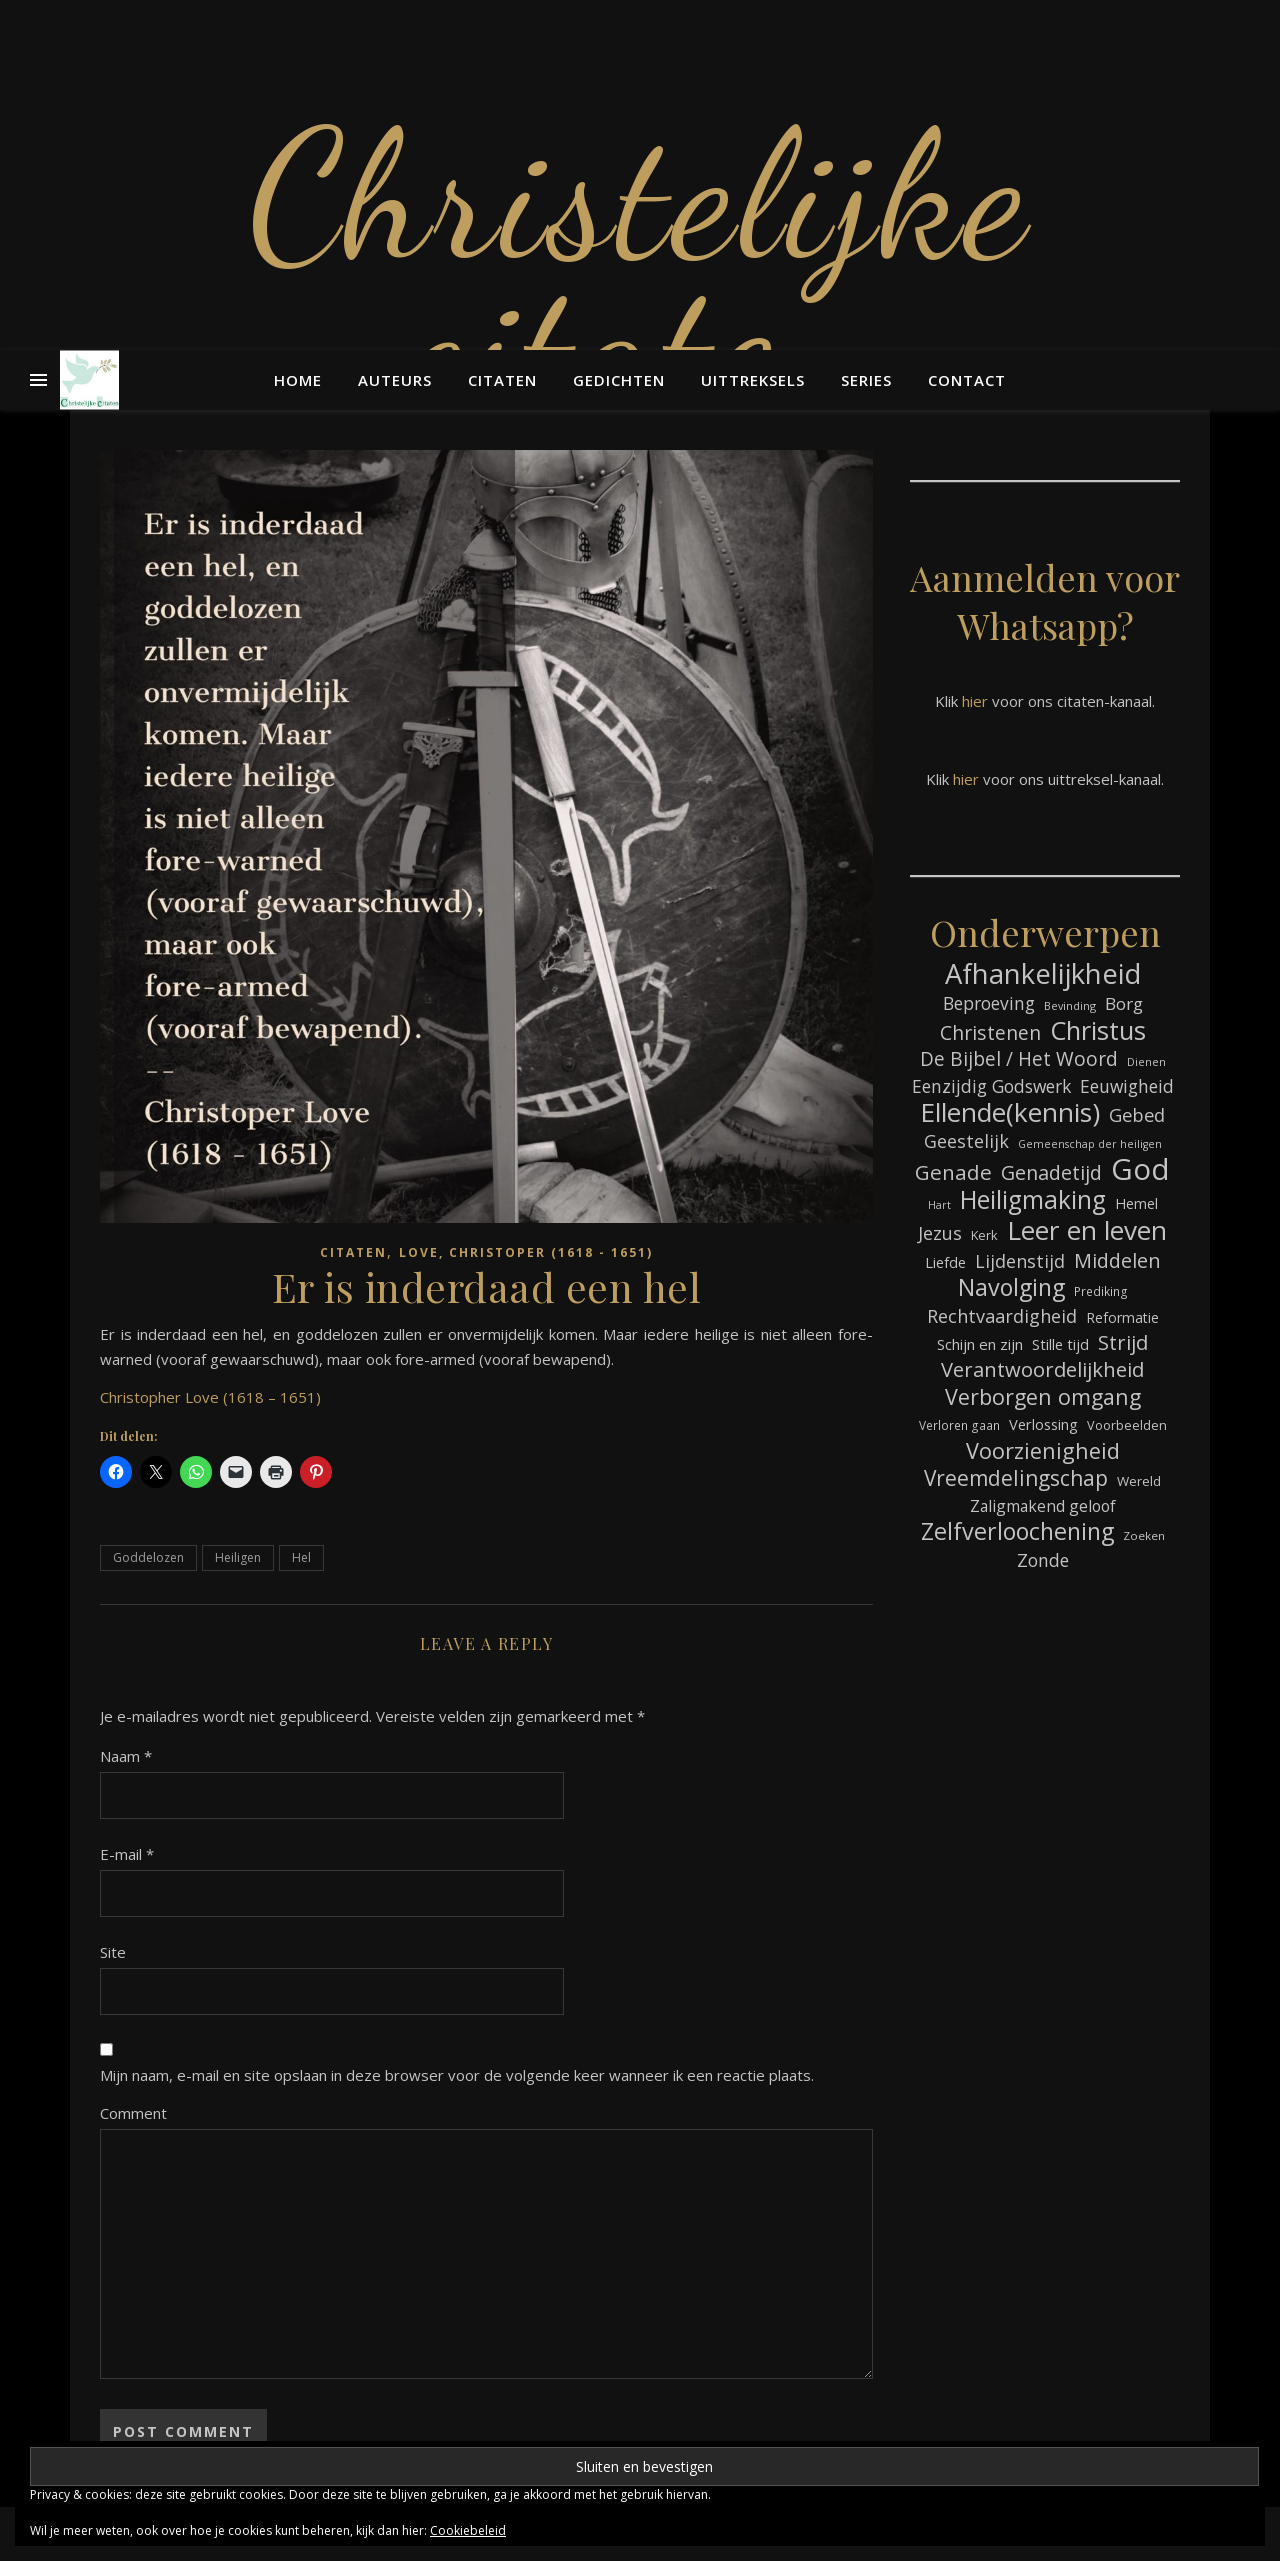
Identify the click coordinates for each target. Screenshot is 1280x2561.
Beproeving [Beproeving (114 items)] (989, 1003)
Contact (967, 380)
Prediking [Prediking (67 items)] (1101, 1291)
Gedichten (619, 380)
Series (866, 380)
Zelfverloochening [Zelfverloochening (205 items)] (1017, 1531)
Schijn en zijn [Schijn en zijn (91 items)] (980, 1344)
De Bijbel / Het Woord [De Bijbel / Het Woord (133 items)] (1019, 1059)
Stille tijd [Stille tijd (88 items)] (1060, 1344)
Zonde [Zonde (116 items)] (1043, 1560)
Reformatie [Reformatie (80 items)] (1122, 1317)
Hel (301, 1557)
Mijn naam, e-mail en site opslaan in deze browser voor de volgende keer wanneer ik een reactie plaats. (457, 2075)
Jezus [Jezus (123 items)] (940, 1233)
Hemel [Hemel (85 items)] (1136, 1203)
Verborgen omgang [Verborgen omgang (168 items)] (1043, 1396)
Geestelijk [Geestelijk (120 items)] (966, 1141)
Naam (126, 1756)
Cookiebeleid (468, 2530)
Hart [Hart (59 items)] (939, 1205)
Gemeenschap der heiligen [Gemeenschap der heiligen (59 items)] (1090, 1144)
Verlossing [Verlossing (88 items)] (1043, 1424)
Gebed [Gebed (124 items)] (1137, 1114)
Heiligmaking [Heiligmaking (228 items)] (1033, 1199)
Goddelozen (148, 1557)
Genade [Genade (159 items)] (953, 1172)
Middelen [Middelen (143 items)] (1117, 1260)
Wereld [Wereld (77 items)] (1139, 1481)
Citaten (502, 380)
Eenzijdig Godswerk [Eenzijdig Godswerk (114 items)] (991, 1086)
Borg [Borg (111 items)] (1124, 1003)
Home (298, 380)
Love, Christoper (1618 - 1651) (526, 1252)
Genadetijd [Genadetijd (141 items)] (1051, 1172)
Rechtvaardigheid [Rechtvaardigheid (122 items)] (1002, 1316)
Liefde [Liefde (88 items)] (945, 1262)
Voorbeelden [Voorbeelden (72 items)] (1127, 1425)
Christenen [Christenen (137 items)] (990, 1032)
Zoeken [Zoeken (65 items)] (1144, 1535)
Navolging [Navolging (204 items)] (1011, 1287)
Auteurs (395, 380)
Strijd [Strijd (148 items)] (1123, 1342)
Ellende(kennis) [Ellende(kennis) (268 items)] (1010, 1112)
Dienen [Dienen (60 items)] (1146, 1061)
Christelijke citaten (640, 270)
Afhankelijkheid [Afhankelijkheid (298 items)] (1043, 973)
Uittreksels (753, 380)
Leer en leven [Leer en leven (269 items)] (1087, 1230)
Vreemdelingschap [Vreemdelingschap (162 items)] (1016, 1478)
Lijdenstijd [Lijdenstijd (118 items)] (1020, 1261)
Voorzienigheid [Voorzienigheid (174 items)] (1043, 1450)
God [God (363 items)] (1140, 1169)
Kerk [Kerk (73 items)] (984, 1235)
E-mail (127, 1854)
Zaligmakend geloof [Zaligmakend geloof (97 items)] (1043, 1506)
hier (975, 701)
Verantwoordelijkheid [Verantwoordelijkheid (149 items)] (1042, 1369)
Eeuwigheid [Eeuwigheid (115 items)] (1127, 1086)
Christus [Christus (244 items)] (1098, 1030)
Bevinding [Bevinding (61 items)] (1070, 1005)
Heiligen (238, 1557)
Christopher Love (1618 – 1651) (210, 1397)
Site (113, 1952)
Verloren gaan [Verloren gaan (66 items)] (959, 1425)
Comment (133, 2113)
